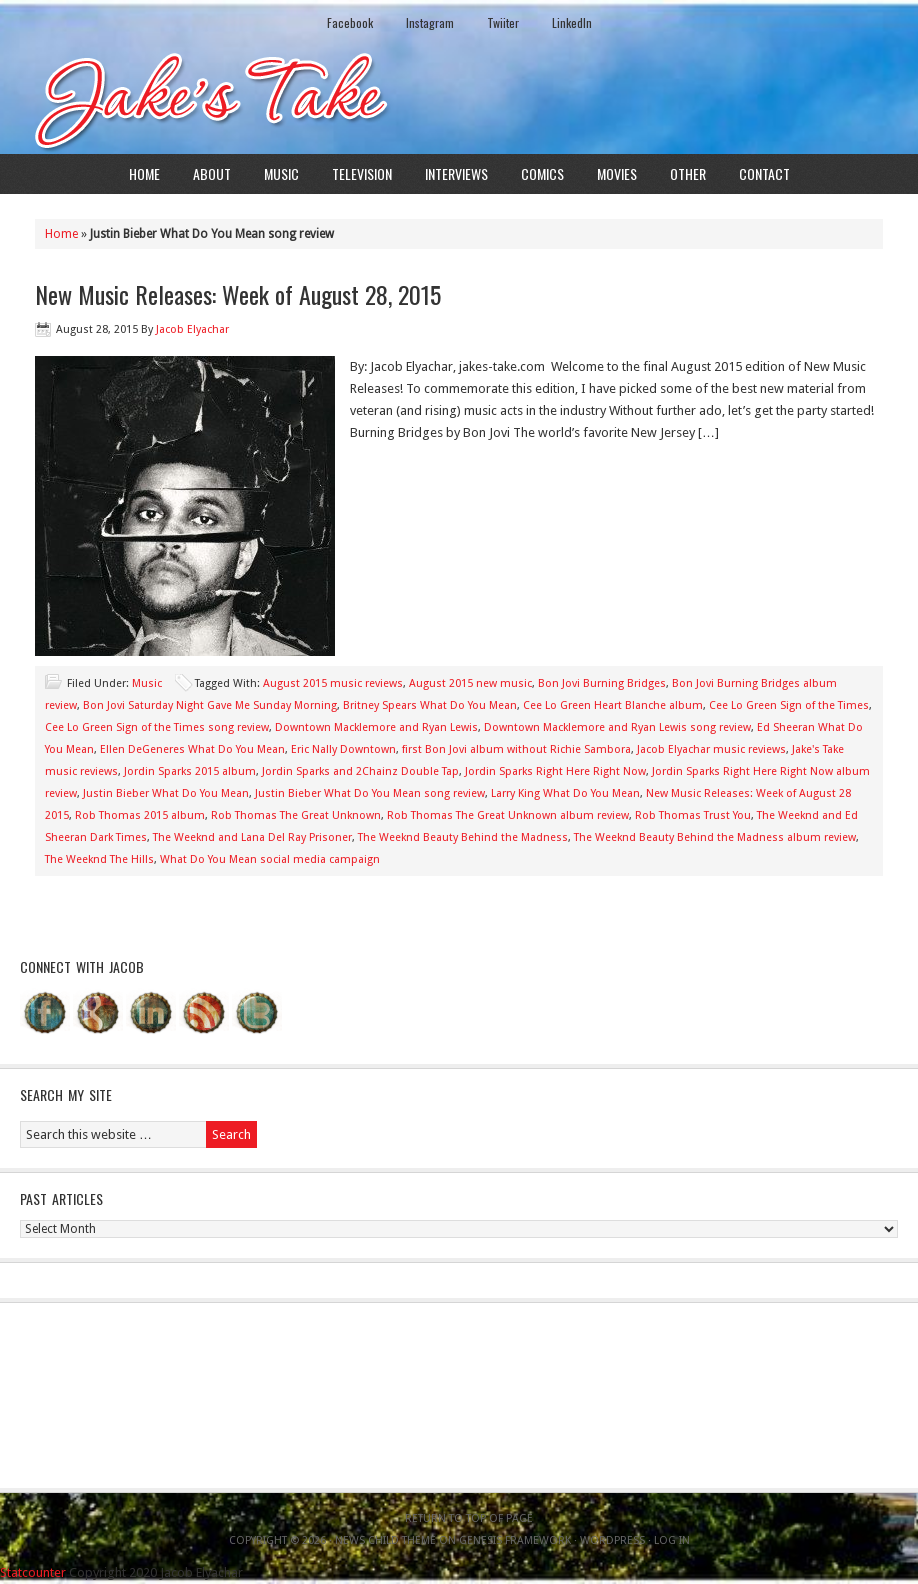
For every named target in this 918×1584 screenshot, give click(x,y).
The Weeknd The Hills (99, 859)
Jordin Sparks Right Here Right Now (555, 771)
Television (362, 173)
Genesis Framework (515, 1540)
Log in (672, 1540)
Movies (617, 173)
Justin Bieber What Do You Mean (166, 793)
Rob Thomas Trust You (693, 815)
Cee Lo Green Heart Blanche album (613, 705)
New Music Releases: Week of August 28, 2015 (238, 294)
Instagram (430, 22)
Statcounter (33, 1572)
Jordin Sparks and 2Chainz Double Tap (360, 771)
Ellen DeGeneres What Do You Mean (192, 749)
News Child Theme (385, 1540)
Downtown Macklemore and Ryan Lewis (376, 727)
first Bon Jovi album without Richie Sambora (516, 749)
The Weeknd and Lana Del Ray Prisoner (252, 837)
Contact (764, 173)
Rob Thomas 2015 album (140, 815)
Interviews (456, 173)
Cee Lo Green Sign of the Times (789, 705)
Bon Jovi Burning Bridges (602, 683)
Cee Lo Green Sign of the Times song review (157, 727)
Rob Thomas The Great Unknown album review (508, 815)
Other (688, 173)
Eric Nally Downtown (343, 749)
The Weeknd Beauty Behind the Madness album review (715, 837)
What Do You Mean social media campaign (270, 859)
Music (281, 173)
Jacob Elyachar (192, 329)
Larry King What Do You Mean (565, 793)
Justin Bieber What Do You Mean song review (370, 793)
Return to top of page (469, 1518)
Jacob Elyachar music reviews (711, 749)
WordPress (612, 1540)
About (212, 173)
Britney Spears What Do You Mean (430, 705)
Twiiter (503, 22)
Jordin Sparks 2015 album (190, 771)
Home (144, 173)
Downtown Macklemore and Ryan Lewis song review (617, 727)
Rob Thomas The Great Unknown (296, 815)
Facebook (350, 22)
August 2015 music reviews (333, 683)
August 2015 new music (470, 683)
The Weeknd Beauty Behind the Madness (463, 837)
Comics (542, 173)
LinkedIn (572, 22)
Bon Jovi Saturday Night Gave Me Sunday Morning (210, 705)
